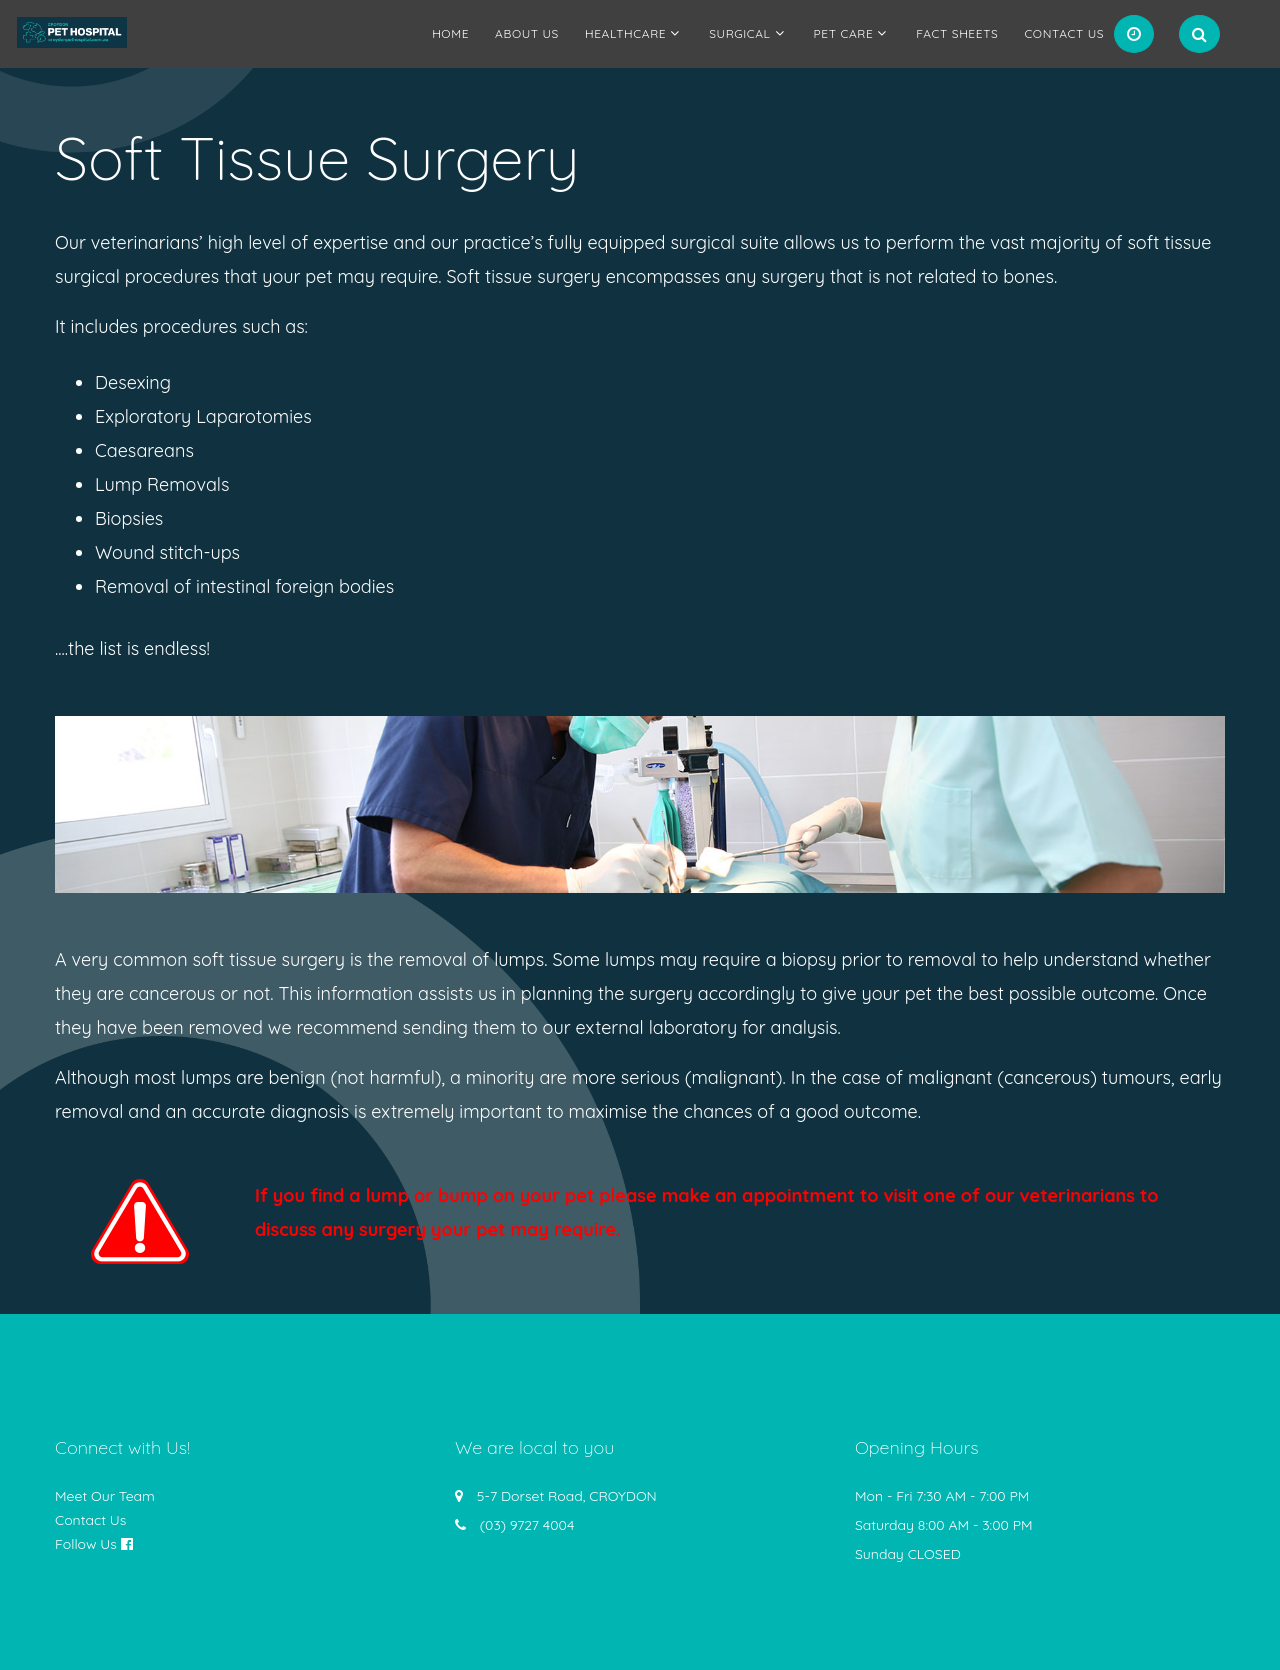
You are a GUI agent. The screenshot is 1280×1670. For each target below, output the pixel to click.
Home (450, 33)
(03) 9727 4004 (527, 1525)
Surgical (739, 33)
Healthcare (625, 33)
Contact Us (1064, 33)
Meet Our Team (105, 1496)
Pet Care (844, 33)
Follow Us (86, 1544)
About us (527, 33)
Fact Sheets (957, 33)
